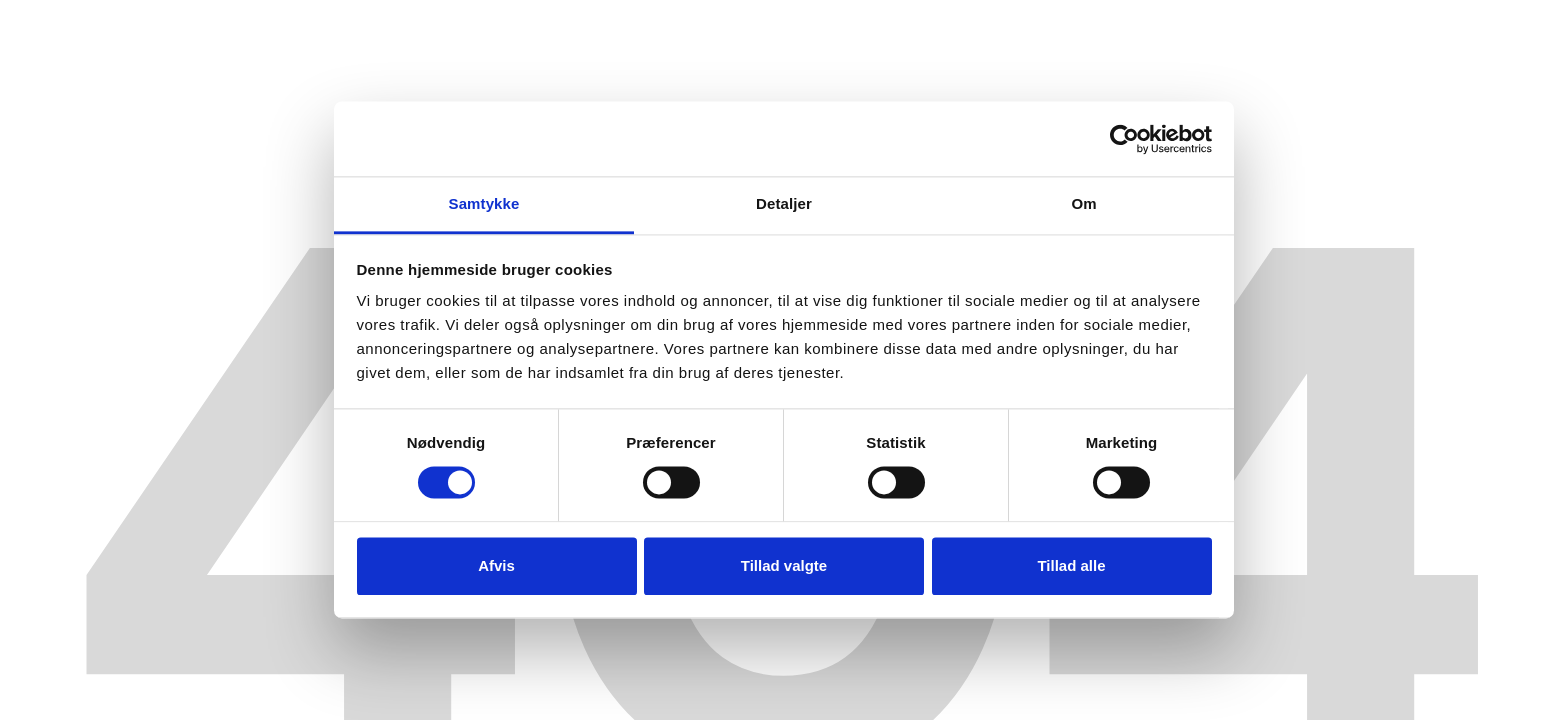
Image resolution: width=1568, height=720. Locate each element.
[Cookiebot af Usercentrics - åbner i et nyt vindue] (1124, 139)
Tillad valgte (784, 565)
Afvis (496, 565)
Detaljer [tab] (784, 203)
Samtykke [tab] (484, 203)
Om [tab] (1083, 203)
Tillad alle (1071, 565)
